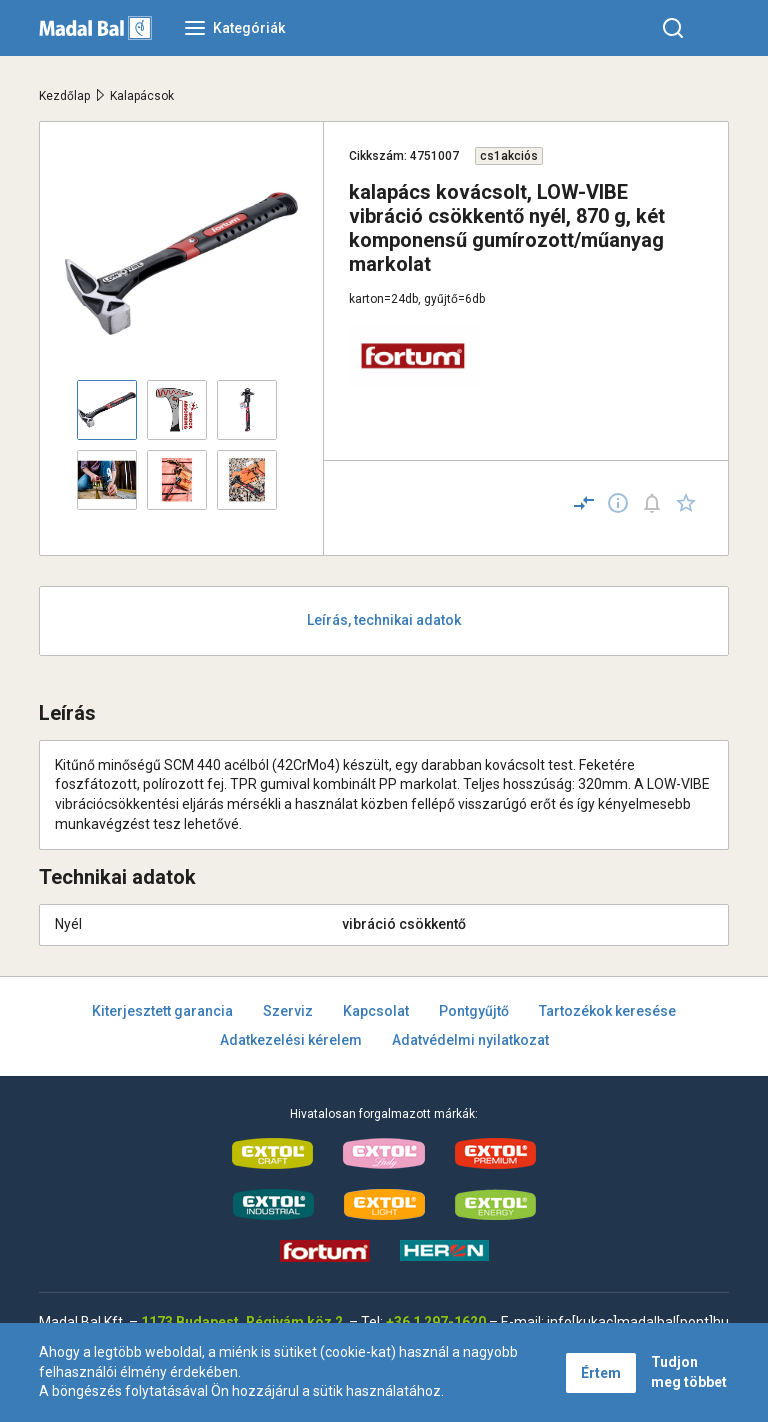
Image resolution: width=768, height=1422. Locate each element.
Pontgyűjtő (474, 1011)
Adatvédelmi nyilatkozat (470, 1040)
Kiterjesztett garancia (162, 1011)
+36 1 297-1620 (436, 1322)
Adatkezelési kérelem (291, 1040)
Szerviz (288, 1011)
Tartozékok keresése (607, 1011)
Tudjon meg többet (689, 1372)
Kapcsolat (376, 1011)
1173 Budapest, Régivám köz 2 (242, 1322)
